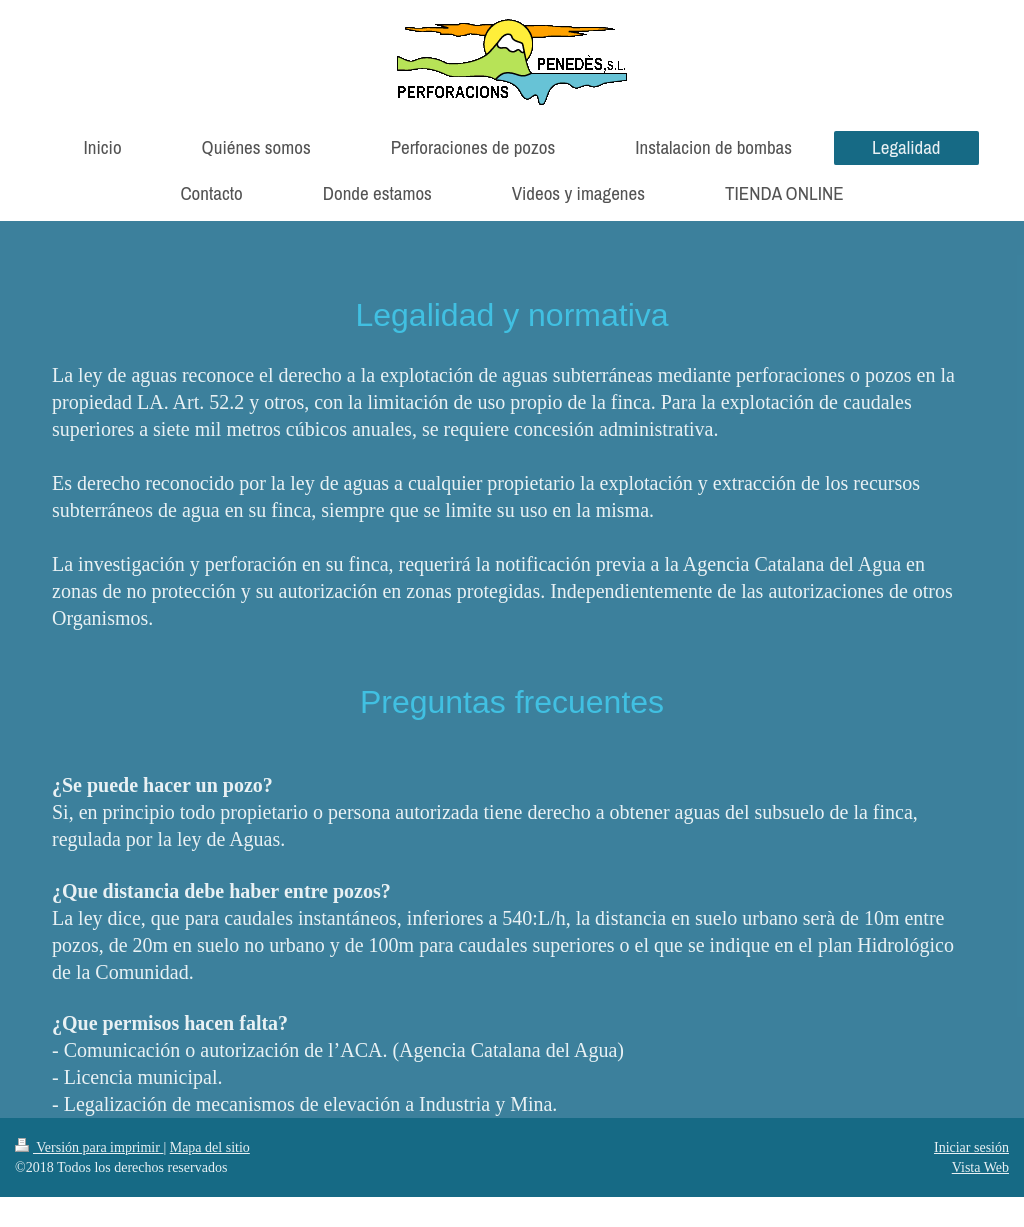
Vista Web (980, 1167)
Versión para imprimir (89, 1147)
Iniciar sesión (971, 1147)
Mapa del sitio (210, 1147)
